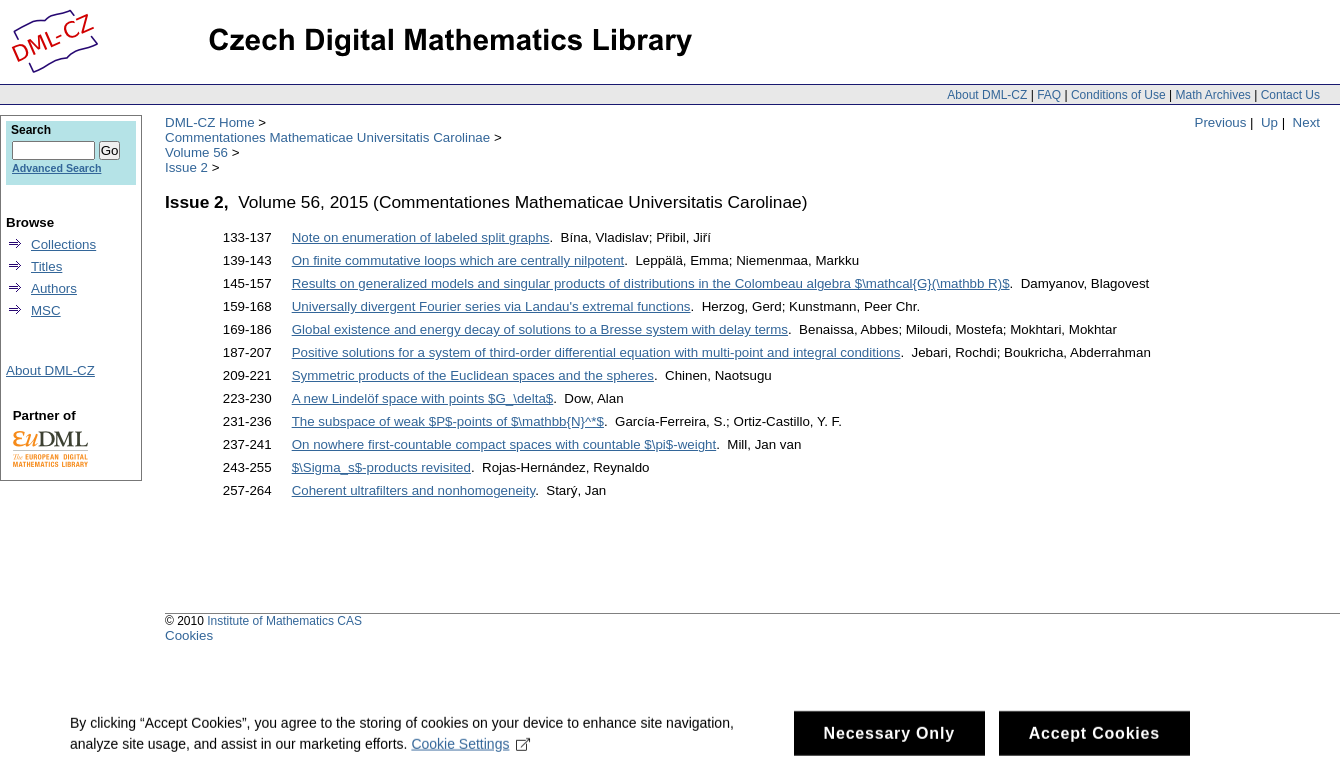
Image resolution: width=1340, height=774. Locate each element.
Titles (46, 266)
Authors (54, 288)
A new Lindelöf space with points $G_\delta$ (423, 398)
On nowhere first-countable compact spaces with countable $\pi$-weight (504, 444)
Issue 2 (186, 167)
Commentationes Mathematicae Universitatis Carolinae (327, 137)
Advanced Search (56, 168)
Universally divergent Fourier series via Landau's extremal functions (491, 306)
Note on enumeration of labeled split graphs (421, 237)
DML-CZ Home (210, 122)
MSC (46, 310)
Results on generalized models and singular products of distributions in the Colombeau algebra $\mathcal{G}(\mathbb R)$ (651, 283)
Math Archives (1212, 95)
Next (1306, 122)
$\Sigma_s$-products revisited (381, 467)
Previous (1221, 122)
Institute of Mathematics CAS (284, 621)
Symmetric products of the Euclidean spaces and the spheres (473, 375)
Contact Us (1290, 95)
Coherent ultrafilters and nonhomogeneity (414, 490)
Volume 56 (196, 152)
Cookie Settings (470, 749)
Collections (63, 244)
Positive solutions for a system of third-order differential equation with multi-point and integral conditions (596, 352)
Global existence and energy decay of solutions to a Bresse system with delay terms (540, 329)
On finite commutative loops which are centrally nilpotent (458, 260)
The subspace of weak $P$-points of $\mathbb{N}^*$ (448, 421)
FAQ (1049, 95)
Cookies (189, 635)
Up (1269, 122)
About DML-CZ (987, 95)
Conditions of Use (1118, 95)
